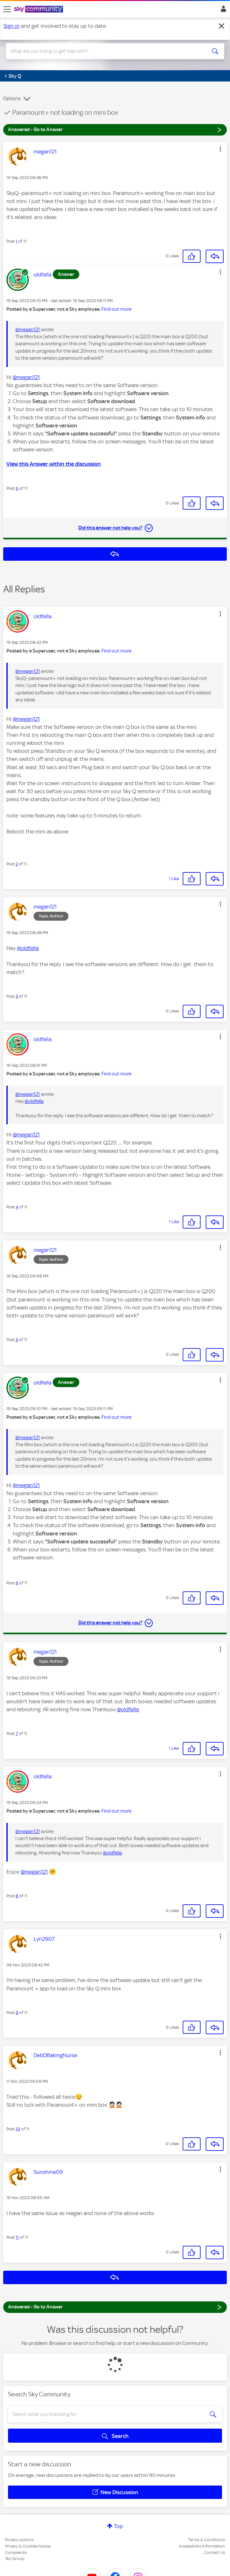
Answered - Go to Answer (115, 129)
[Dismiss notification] (222, 26)
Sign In (222, 10)
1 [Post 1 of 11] (16, 241)
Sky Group (14, 2558)
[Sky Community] (39, 9)
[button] (220, 149)
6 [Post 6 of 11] (17, 488)
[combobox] (104, 51)
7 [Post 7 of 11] (17, 1733)
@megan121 (27, 329)
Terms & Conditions (206, 2539)
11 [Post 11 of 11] (17, 2237)
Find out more (116, 309)
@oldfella (28, 948)
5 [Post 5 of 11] (17, 1339)
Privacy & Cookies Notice (28, 2546)
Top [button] (118, 2526)
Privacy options (19, 2539)
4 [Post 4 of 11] (17, 1207)
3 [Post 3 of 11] (17, 996)
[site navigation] (7, 9)
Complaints (16, 2552)
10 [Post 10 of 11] (18, 2129)
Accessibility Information (202, 2546)
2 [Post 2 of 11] (17, 864)
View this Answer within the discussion (53, 464)
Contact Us (214, 2552)
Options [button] (11, 98)
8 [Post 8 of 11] (17, 1895)
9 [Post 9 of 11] (17, 2012)
